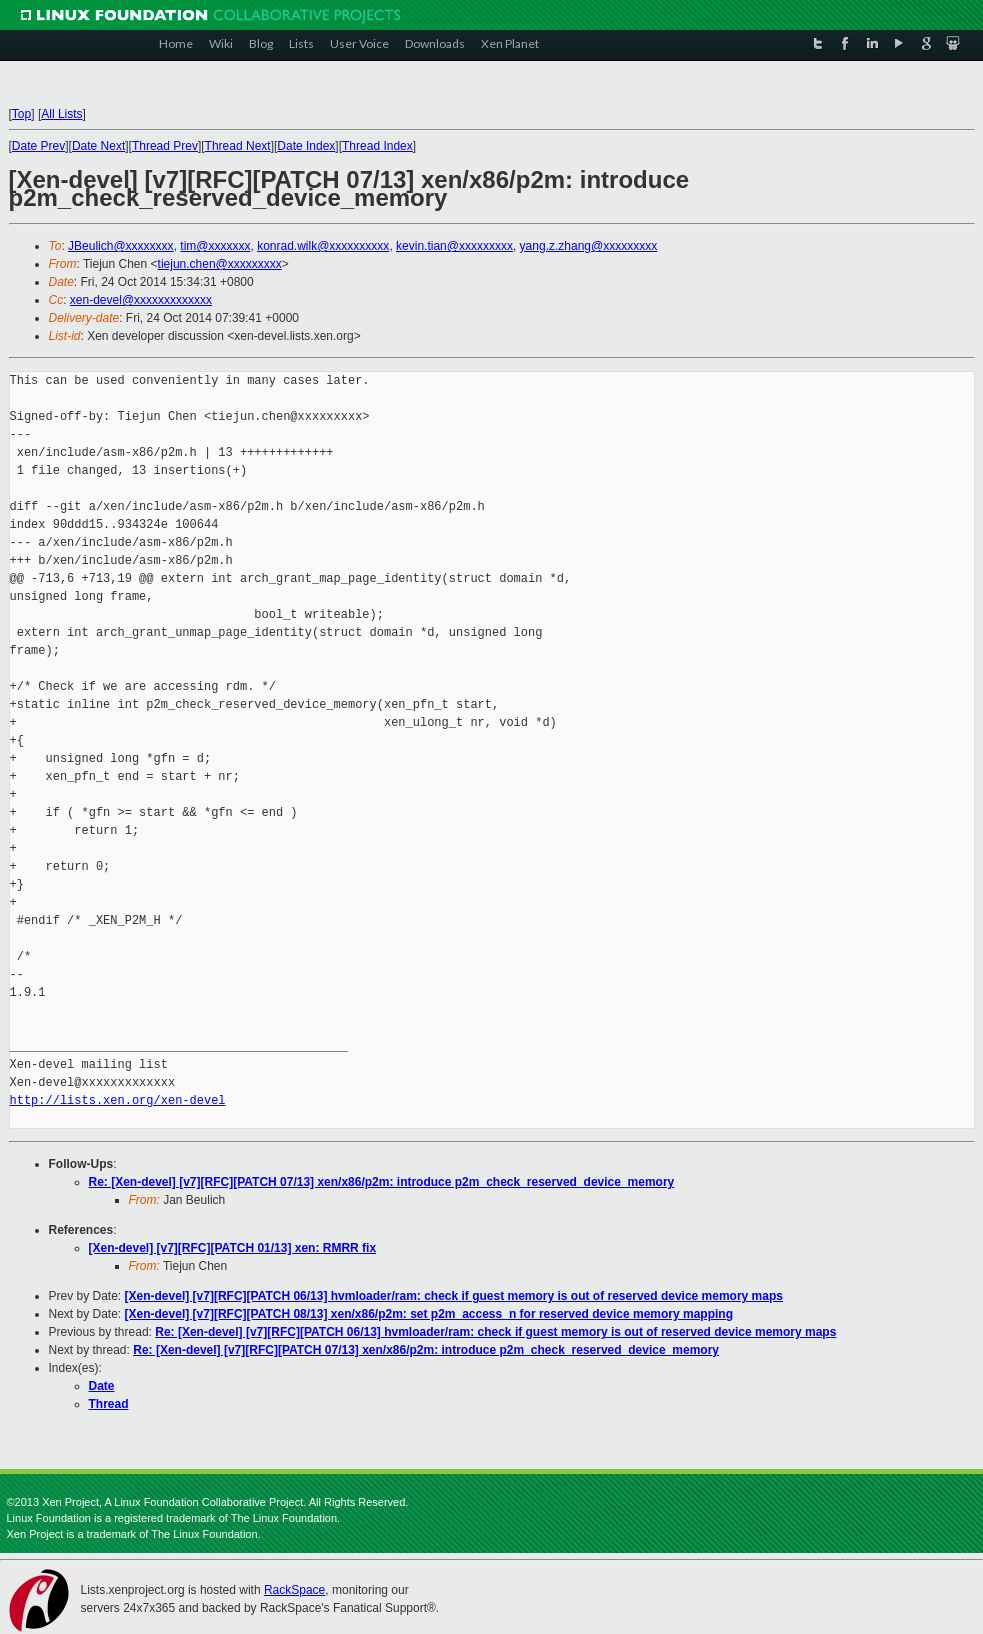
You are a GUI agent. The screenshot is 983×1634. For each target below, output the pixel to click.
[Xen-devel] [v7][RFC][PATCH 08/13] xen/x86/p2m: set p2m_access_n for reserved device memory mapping (429, 1314)
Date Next (98, 146)
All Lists (61, 114)
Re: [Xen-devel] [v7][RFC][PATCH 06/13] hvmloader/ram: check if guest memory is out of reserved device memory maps (495, 1332)
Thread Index (377, 146)
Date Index (306, 146)
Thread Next (238, 146)
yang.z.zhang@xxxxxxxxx (589, 246)
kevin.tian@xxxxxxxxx (454, 246)
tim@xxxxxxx (215, 246)
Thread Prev (165, 146)
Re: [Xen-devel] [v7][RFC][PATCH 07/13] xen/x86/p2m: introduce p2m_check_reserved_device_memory (382, 1182)
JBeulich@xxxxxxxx (121, 246)
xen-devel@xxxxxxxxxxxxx (141, 300)
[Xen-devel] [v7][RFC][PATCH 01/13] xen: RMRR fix (233, 1248)
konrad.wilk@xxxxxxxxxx (323, 246)
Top (21, 114)
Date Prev (38, 146)
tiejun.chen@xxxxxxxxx (220, 264)
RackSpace (294, 1590)
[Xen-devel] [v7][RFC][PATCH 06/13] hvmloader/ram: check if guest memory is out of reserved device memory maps (454, 1296)
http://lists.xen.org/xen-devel (118, 1100)
